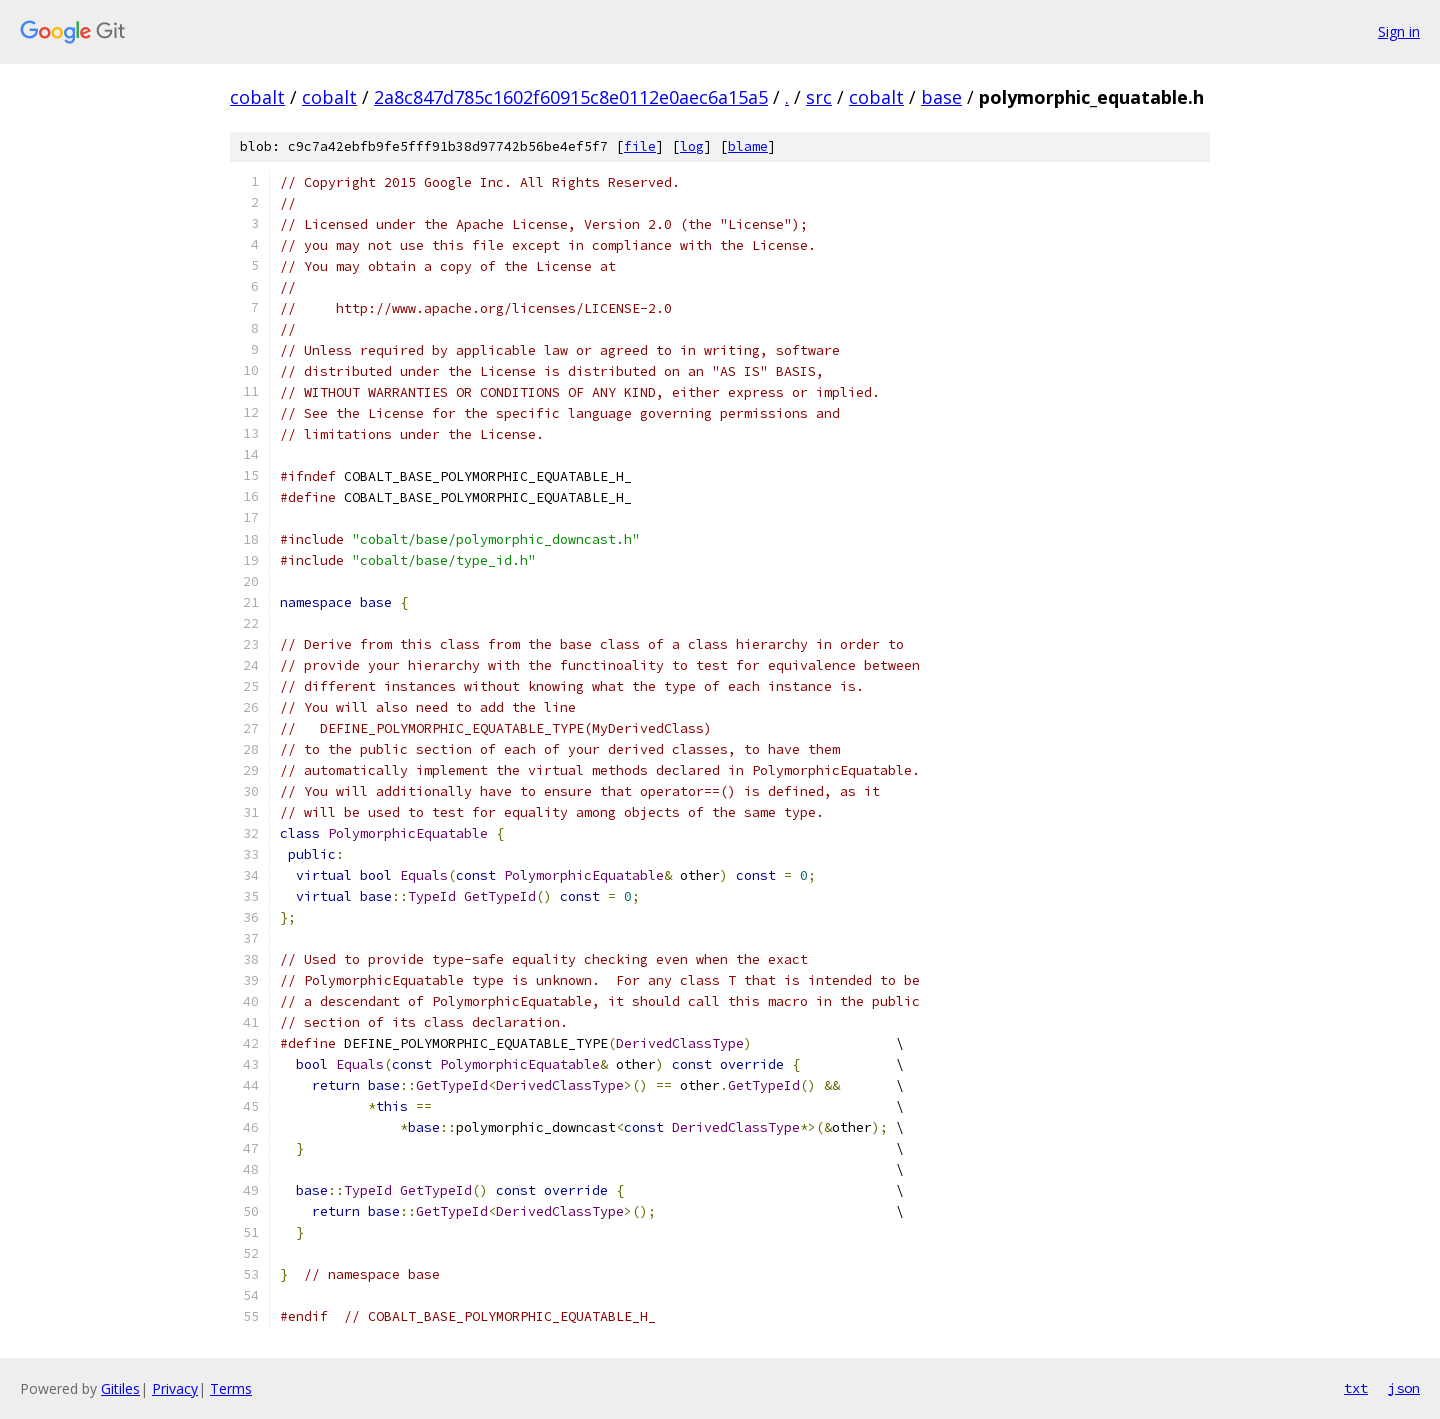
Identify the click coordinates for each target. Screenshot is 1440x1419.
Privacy (175, 1388)
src (819, 97)
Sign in (1399, 31)
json (1404, 1388)
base (941, 97)
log (692, 146)
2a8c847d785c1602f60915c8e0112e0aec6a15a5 (571, 97)
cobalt (257, 97)
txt (1356, 1388)
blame (748, 146)
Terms (231, 1388)
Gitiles (120, 1388)
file (640, 146)
